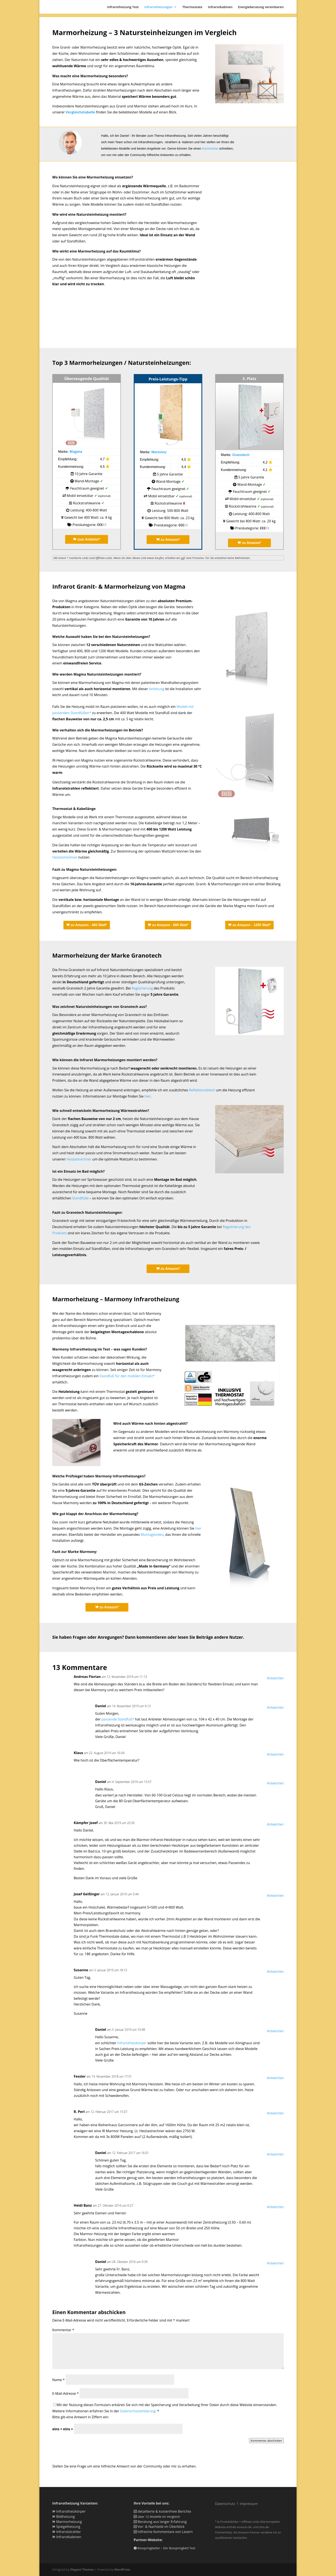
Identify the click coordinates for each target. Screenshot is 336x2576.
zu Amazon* (170, 539)
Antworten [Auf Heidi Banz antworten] (275, 2207)
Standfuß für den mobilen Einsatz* (127, 1376)
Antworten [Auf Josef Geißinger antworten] (275, 1895)
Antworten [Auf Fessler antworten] (275, 2077)
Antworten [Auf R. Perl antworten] (275, 2113)
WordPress (122, 2569)
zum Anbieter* (88, 539)
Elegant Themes (82, 2569)
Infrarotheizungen (158, 7)
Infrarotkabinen (220, 7)
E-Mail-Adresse (65, 2393)
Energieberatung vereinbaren (261, 7)
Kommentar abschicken (266, 2440)
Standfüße (80, 1198)
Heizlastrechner (64, 857)
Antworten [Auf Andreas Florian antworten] (275, 1678)
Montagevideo (152, 1534)
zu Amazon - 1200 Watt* (251, 925)
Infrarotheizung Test (123, 7)
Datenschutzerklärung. (138, 2411)
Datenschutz (225, 2503)
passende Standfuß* (117, 1719)
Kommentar (210, 148)
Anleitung (157, 688)
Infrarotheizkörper (132, 2043)
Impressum (249, 2503)
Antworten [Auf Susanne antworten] (275, 1971)
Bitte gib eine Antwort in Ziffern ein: (80, 2417)
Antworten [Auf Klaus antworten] (275, 1754)
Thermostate (192, 7)
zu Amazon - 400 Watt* (89, 925)
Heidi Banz (83, 2205)
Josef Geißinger (87, 1894)
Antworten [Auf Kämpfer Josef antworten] (275, 1824)
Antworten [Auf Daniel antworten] (275, 1707)
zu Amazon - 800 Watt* (170, 925)
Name (58, 2379)
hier (147, 1096)
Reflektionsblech (202, 1090)
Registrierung (142, 988)
